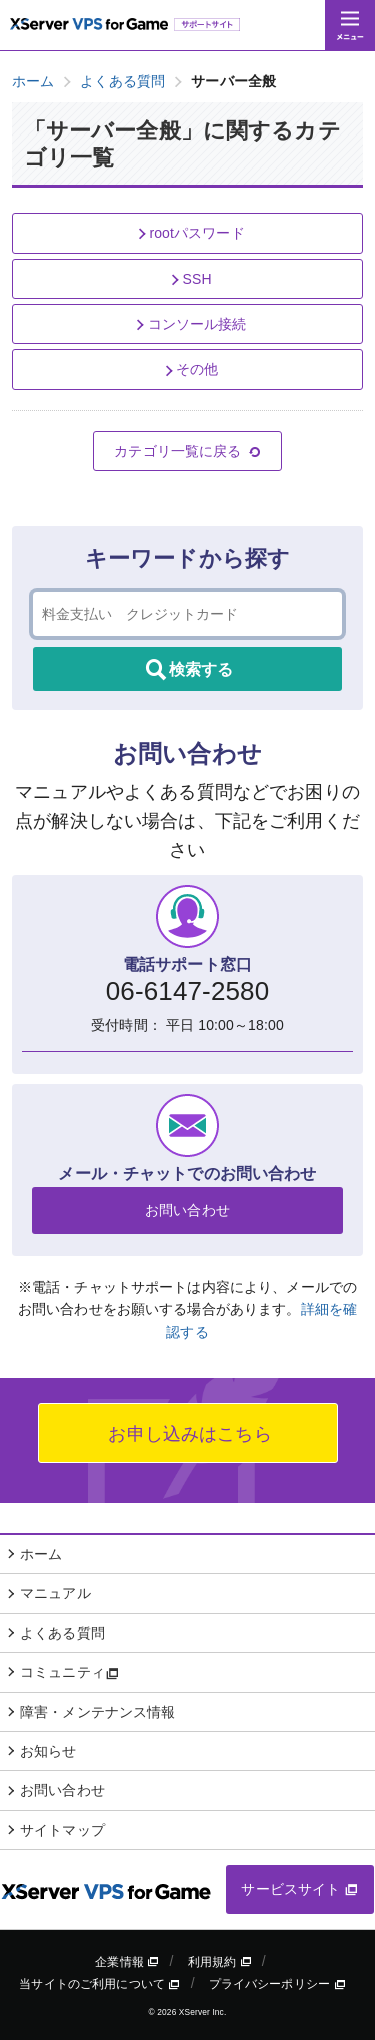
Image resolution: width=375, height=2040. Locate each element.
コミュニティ (69, 1672)
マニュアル (55, 1593)
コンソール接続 (189, 324)
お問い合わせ (187, 1210)
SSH (189, 279)
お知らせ (48, 1751)
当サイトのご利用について (99, 1984)
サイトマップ (62, 1830)
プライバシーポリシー (277, 1984)
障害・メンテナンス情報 (98, 1712)
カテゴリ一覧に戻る (187, 451)
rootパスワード (190, 233)
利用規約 (220, 1962)
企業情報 (127, 1962)
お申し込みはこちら (187, 1434)
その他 (190, 369)
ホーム (41, 1554)
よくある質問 (62, 1633)
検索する (188, 670)
